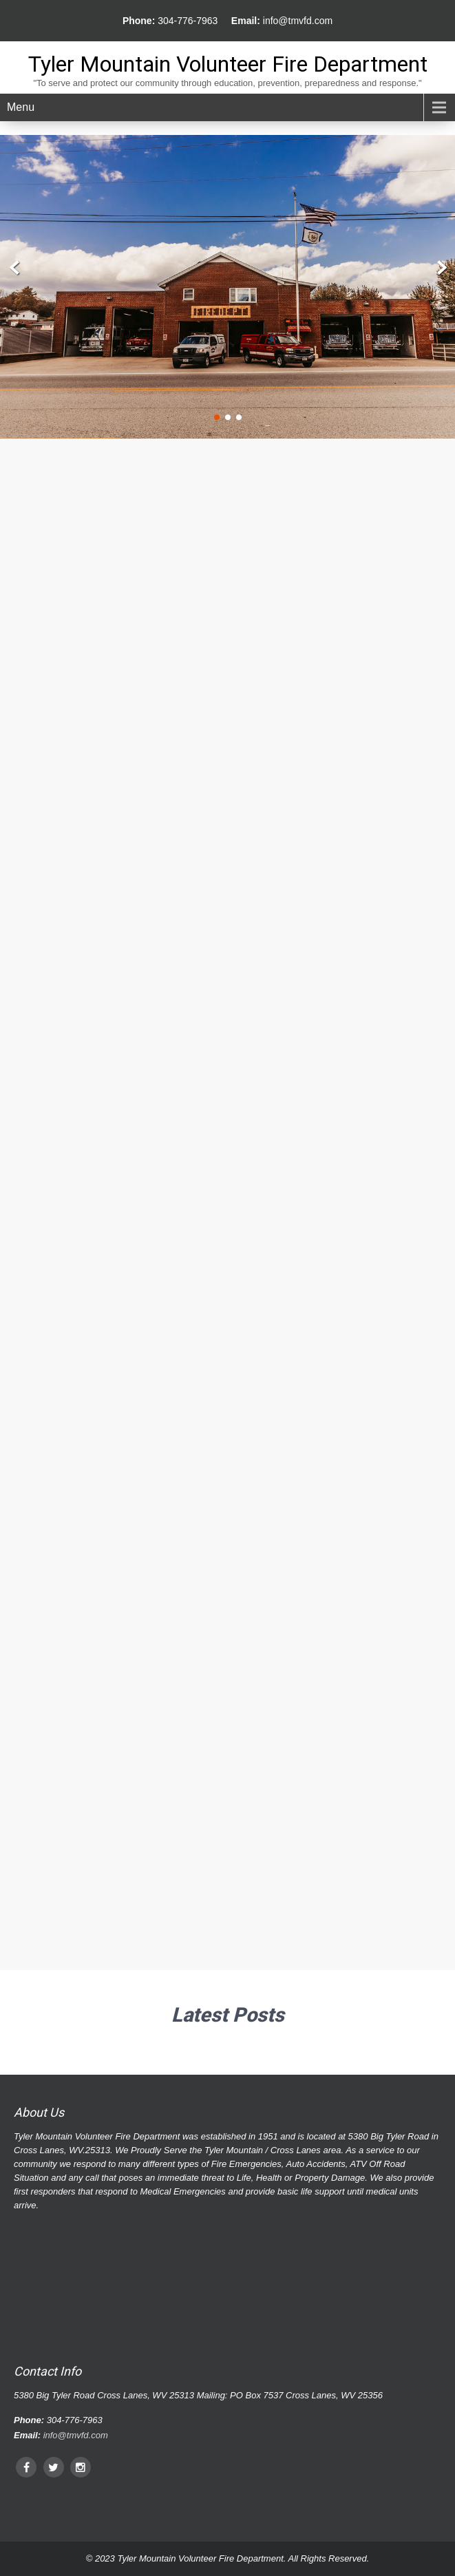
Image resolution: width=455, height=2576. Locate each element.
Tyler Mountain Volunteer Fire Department (227, 64)
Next (440, 268)
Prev (15, 268)
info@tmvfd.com (297, 20)
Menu (20, 107)
